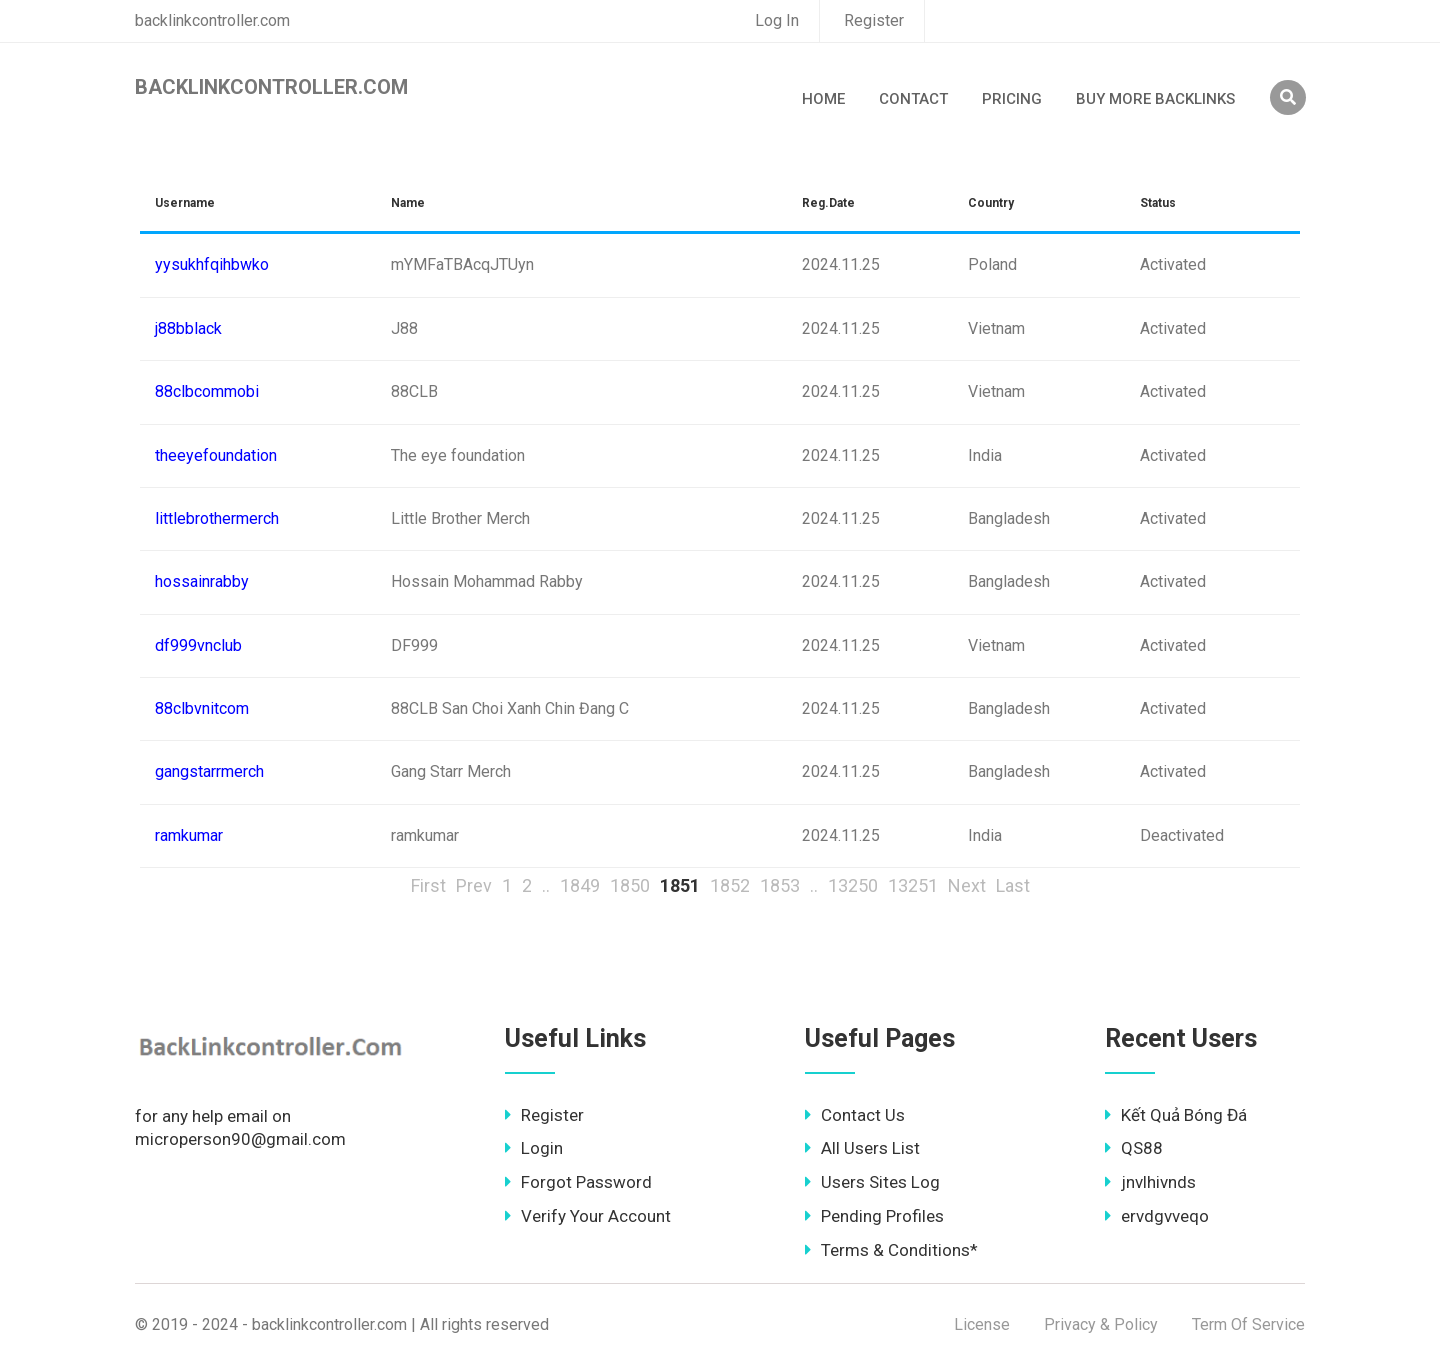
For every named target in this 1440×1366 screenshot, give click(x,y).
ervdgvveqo (1157, 1216)
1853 (780, 885)
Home (823, 99)
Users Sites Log (872, 1182)
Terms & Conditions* (891, 1250)
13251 (913, 885)
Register (874, 20)
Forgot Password (578, 1182)
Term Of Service (1248, 1324)
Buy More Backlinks (1155, 99)
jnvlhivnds (1150, 1182)
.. (546, 885)
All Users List (862, 1148)
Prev (474, 885)
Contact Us (855, 1115)
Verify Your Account (588, 1216)
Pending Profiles (874, 1216)
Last (1013, 885)
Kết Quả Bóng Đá (1176, 1115)
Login (534, 1148)
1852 (730, 885)
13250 (853, 885)
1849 (580, 885)
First (428, 885)
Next (967, 885)
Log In (777, 20)
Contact (913, 99)
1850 (630, 885)
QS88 (1134, 1148)
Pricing (1012, 99)
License (982, 1324)
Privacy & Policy (1101, 1324)
